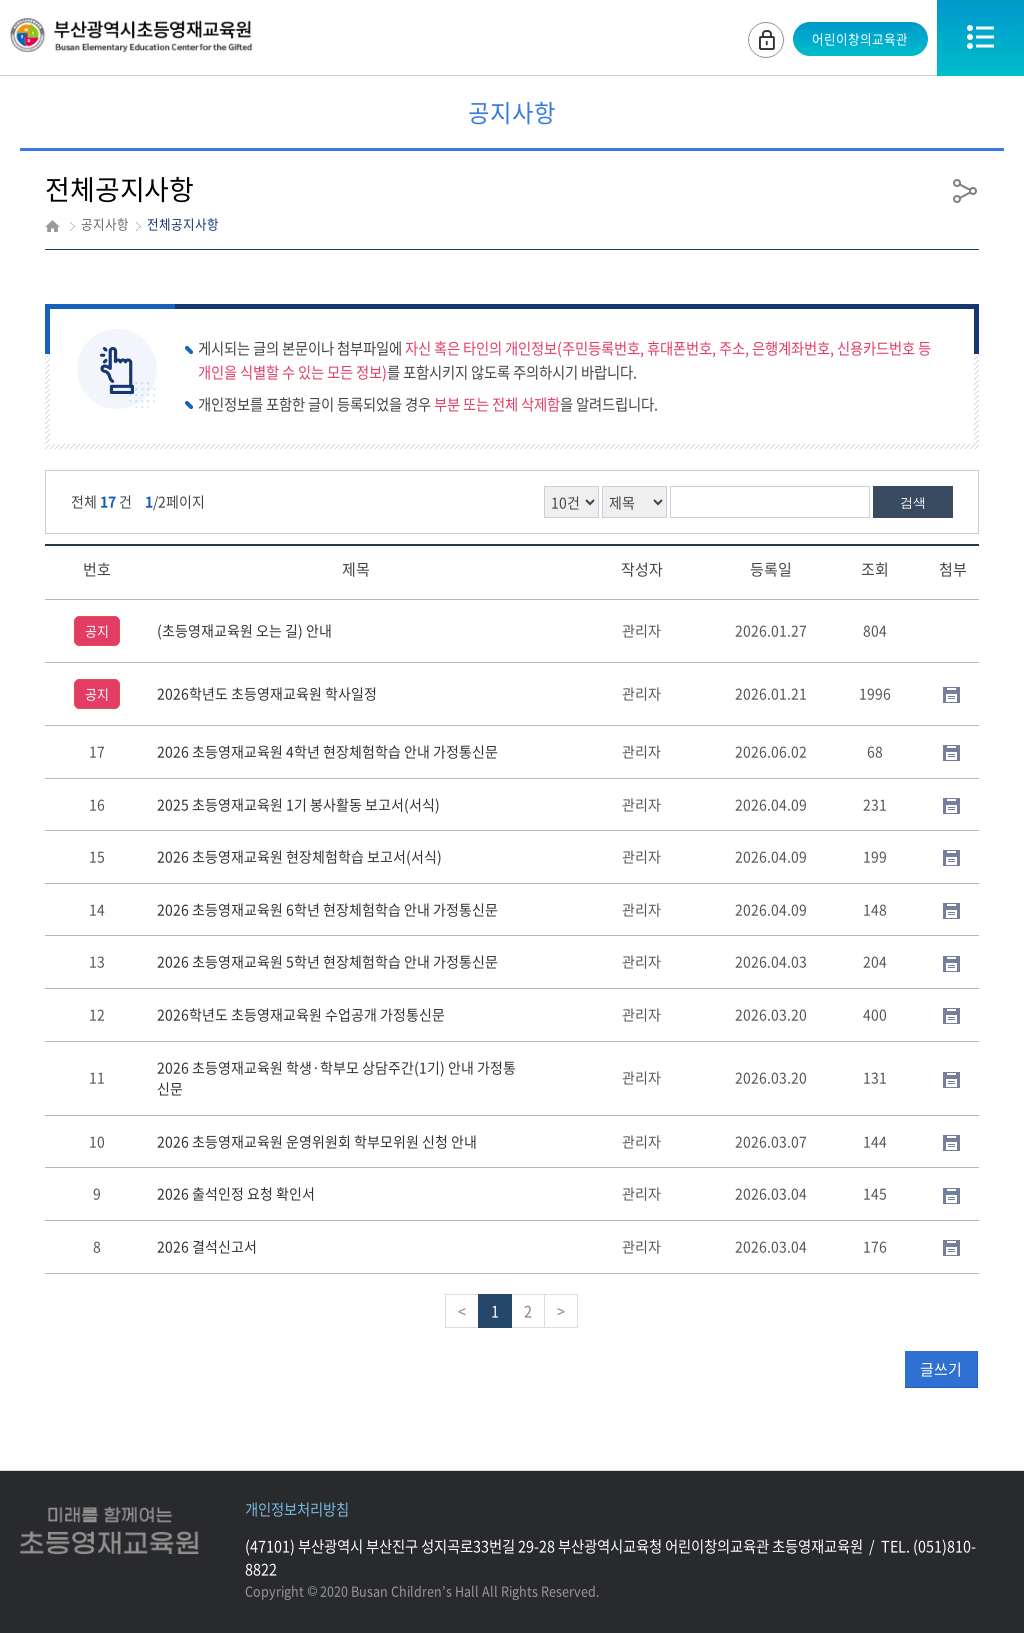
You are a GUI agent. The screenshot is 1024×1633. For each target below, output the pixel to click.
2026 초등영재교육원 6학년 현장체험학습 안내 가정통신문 (327, 909)
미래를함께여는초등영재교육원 (110, 1531)
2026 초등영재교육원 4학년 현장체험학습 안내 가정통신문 (327, 751)
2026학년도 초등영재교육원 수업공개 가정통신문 (301, 1014)
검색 (913, 502)
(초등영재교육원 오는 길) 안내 (244, 630)
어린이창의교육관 (858, 38)
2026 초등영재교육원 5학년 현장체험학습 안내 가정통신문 (327, 961)
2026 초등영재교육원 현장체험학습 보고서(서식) (299, 856)
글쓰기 (941, 1369)
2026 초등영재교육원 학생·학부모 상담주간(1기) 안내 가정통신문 (336, 1078)
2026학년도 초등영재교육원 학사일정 (267, 693)
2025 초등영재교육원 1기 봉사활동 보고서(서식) (298, 804)
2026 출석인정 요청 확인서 (236, 1193)
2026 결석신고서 (207, 1246)
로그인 (763, 37)
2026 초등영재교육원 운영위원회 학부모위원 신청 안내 (317, 1141)
